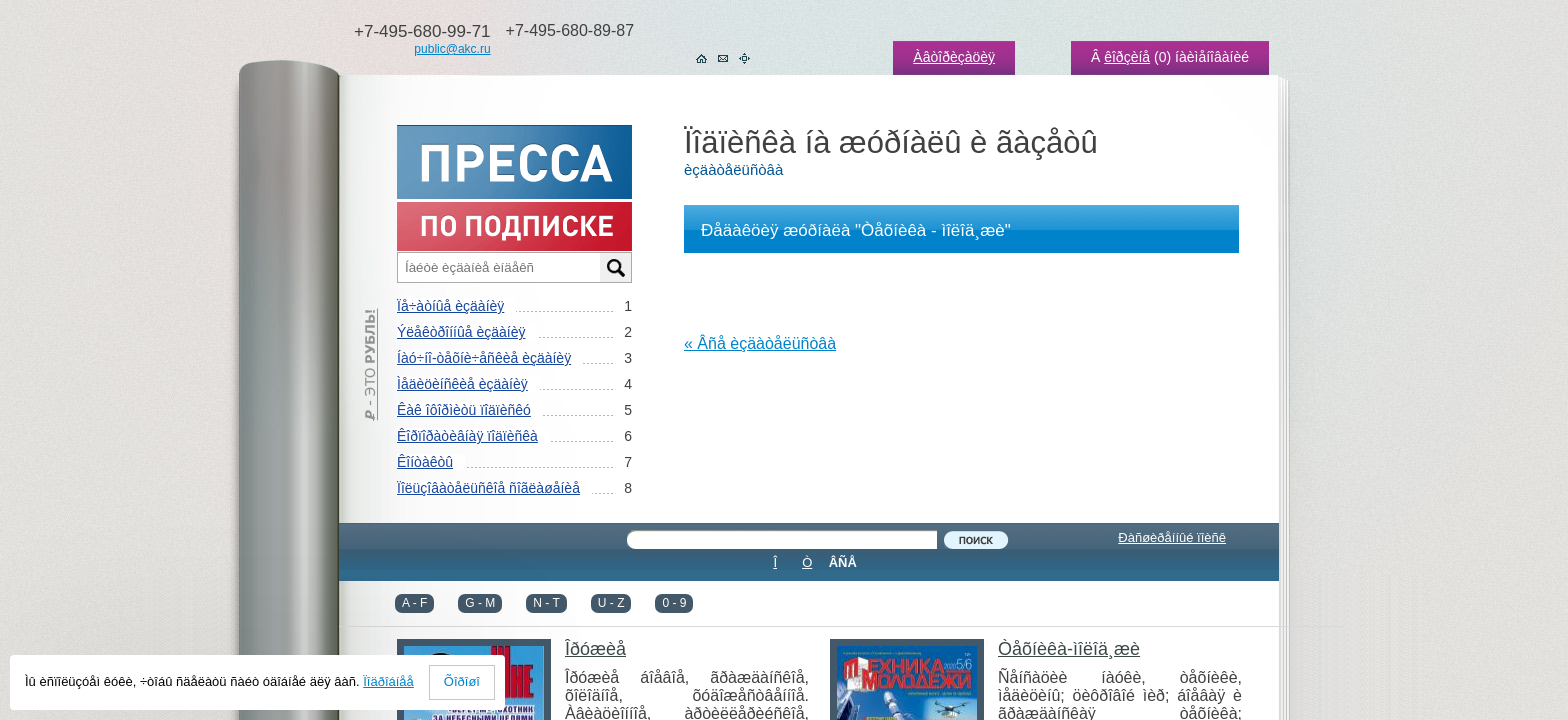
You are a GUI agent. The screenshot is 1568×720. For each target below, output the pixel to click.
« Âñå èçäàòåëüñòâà (760, 343)
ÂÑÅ (843, 562)
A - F (414, 603)
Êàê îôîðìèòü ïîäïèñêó (464, 410)
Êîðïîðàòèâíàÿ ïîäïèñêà (467, 436)
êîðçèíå (1127, 57)
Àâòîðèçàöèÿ (954, 57)
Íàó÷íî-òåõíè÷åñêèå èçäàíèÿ (484, 358)
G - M (480, 603)
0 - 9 (674, 603)
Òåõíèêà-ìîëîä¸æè (1069, 649)
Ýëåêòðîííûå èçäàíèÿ (461, 332)
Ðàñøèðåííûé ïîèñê (1172, 537)
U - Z (611, 603)
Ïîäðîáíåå (388, 681)
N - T (546, 603)
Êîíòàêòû (425, 462)
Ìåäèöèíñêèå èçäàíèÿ (462, 384)
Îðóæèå (595, 649)
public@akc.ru (452, 49)
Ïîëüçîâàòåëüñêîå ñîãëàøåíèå (488, 488)
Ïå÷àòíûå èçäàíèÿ (450, 306)
